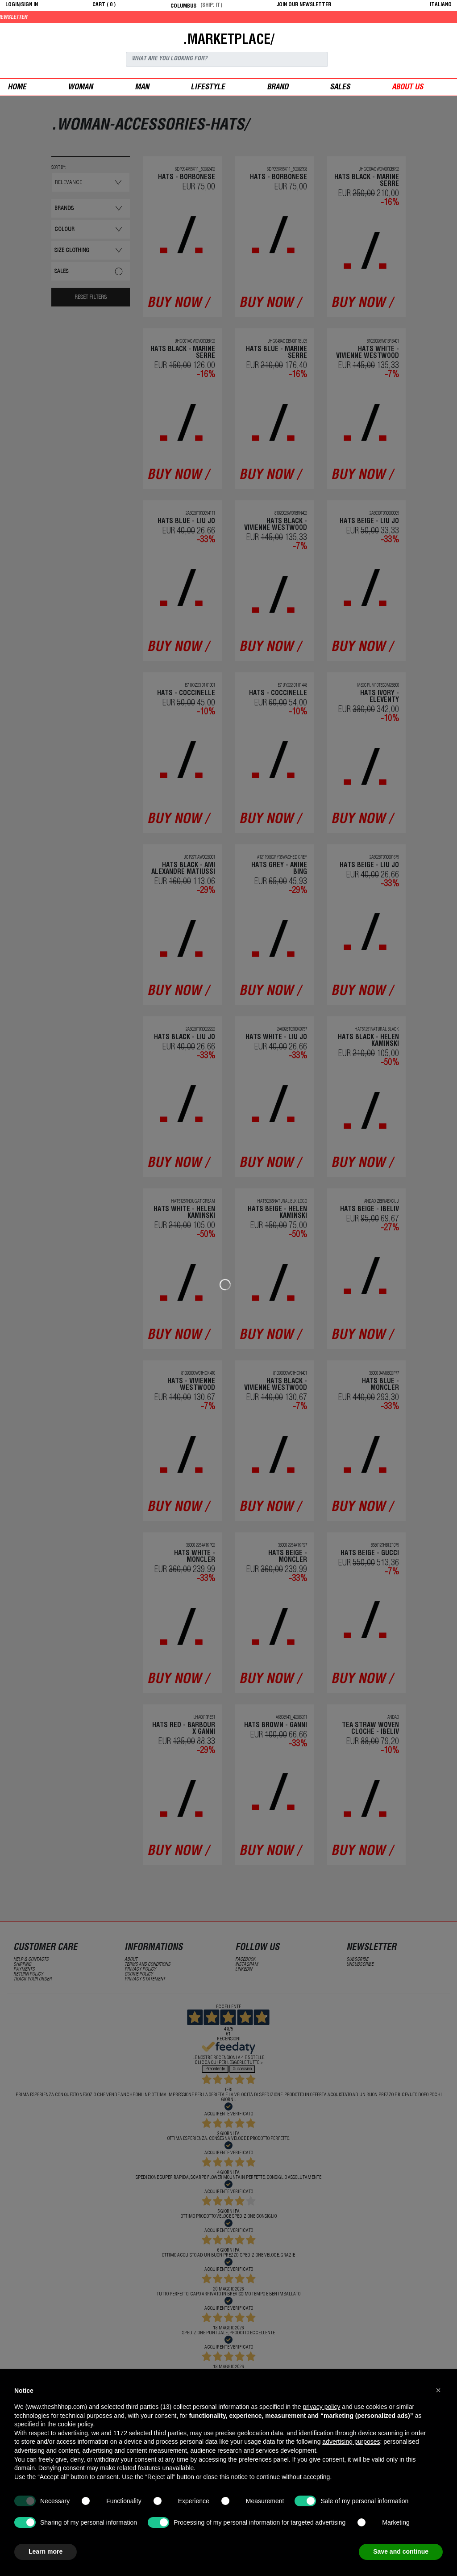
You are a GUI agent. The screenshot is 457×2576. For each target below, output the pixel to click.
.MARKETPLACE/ (228, 40)
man (142, 88)
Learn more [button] (45, 2551)
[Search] (227, 59)
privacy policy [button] (321, 2406)
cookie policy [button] (75, 2424)
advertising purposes (351, 2441)
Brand (277, 88)
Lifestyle (208, 88)
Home (17, 88)
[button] (438, 2390)
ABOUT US (407, 88)
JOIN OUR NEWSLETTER (304, 5)
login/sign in (21, 5)
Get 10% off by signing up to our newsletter (62, 17)
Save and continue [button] (400, 2551)
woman (80, 88)
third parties (170, 2433)
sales (340, 88)
